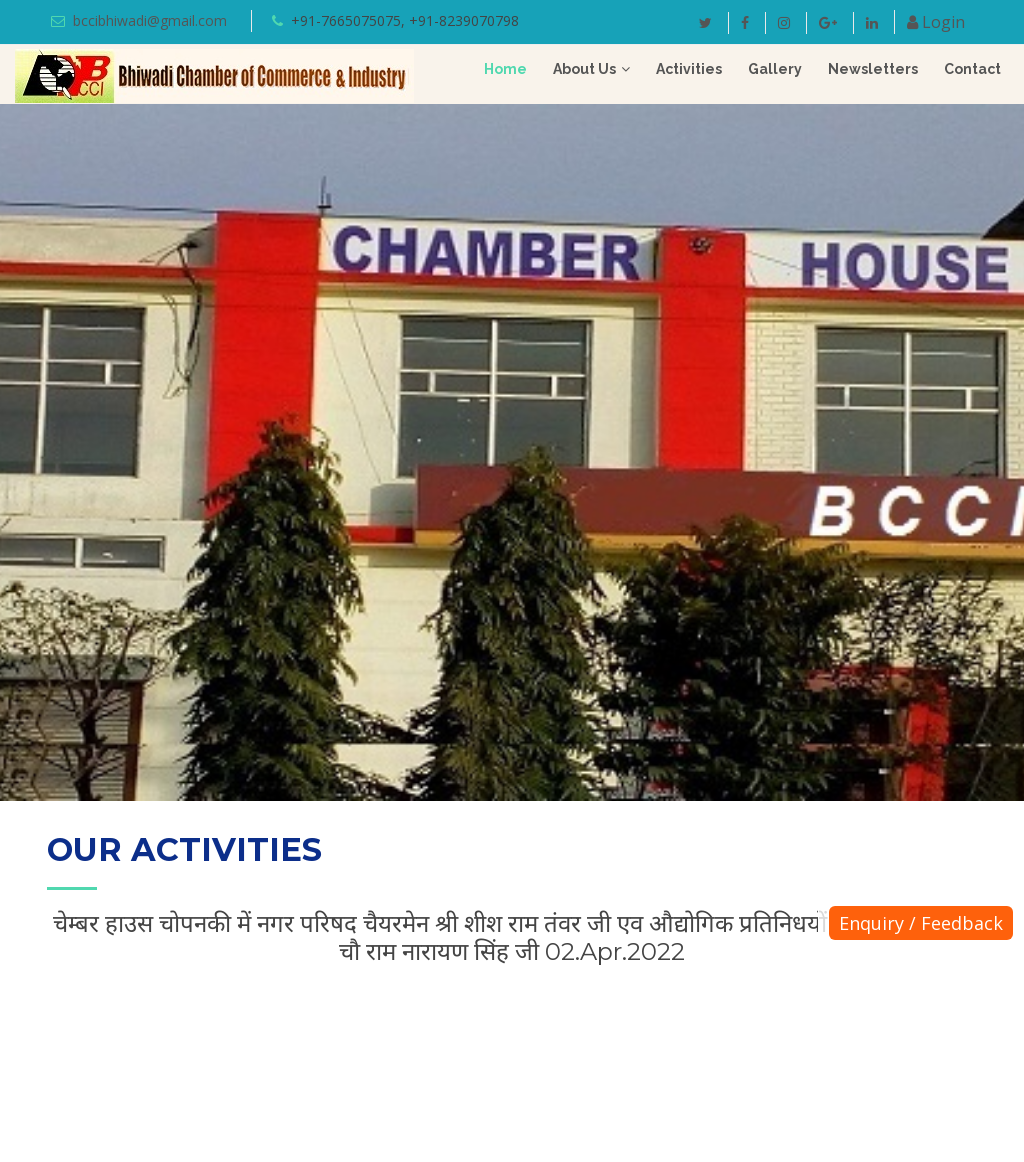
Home (505, 69)
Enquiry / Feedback (921, 923)
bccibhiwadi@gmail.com (150, 20)
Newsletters (873, 69)
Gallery (775, 69)
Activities (689, 69)
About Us (584, 69)
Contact (972, 69)
